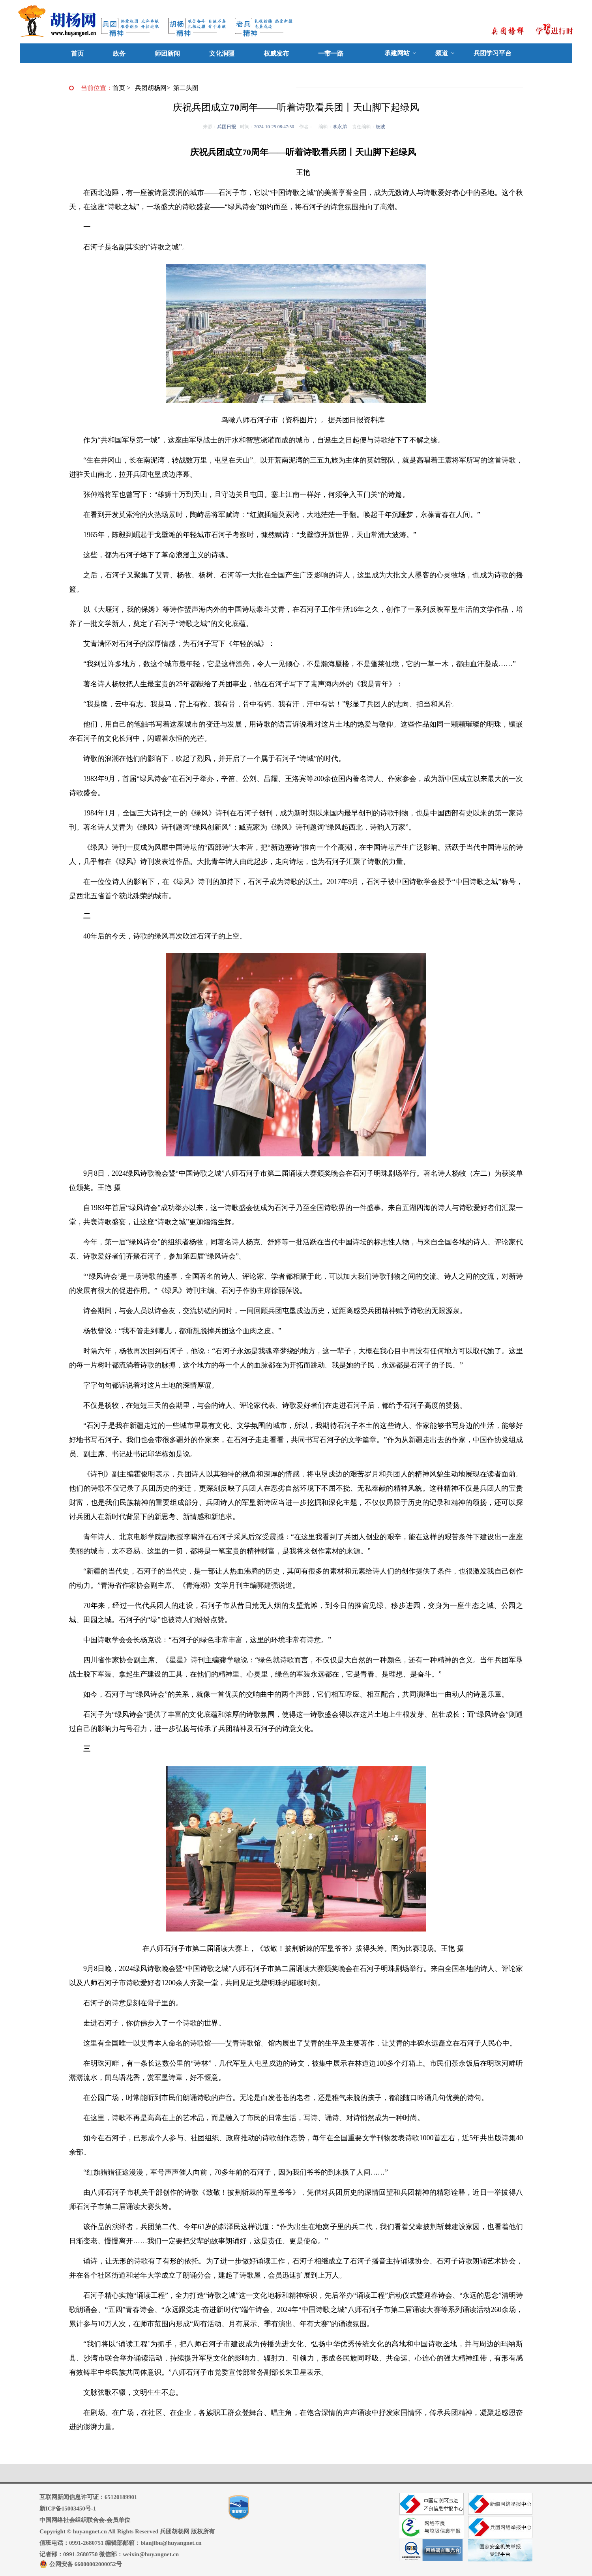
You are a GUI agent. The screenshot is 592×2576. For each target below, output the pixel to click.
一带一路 (330, 53)
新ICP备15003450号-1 (67, 2508)
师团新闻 (167, 53)
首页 (77, 53)
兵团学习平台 (492, 53)
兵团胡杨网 (151, 87)
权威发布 (276, 53)
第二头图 (186, 87)
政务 (119, 53)
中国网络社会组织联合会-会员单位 (84, 2520)
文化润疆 (221, 53)
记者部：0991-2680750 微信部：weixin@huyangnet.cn (109, 2554)
